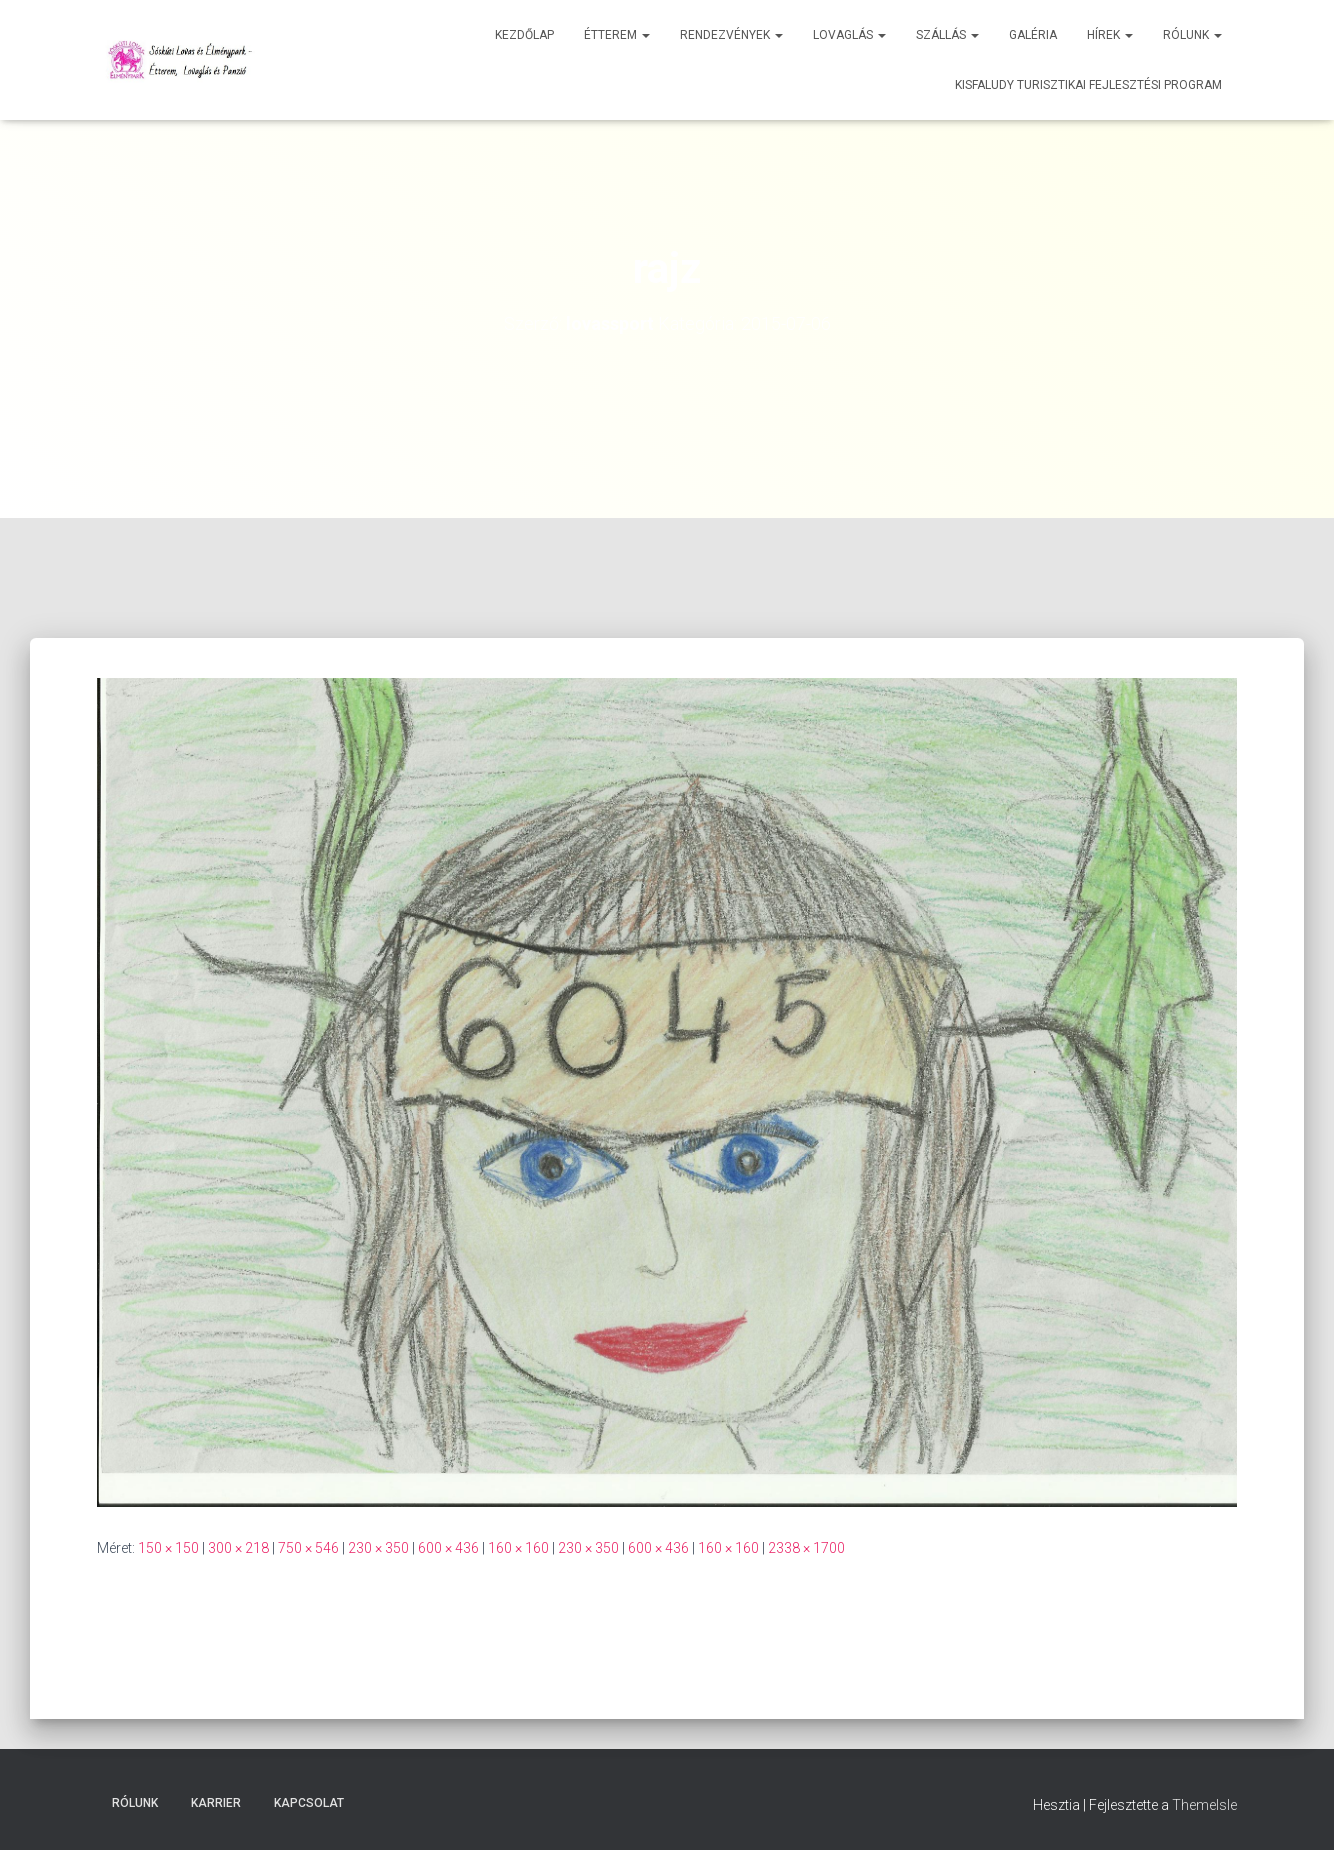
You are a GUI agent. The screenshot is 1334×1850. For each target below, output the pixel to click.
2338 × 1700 (806, 1548)
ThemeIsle (1204, 1805)
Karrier (216, 1803)
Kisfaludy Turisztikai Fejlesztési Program (1088, 85)
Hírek (1110, 35)
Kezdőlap (524, 35)
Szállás (947, 35)
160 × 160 (518, 1548)
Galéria (1033, 35)
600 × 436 (448, 1548)
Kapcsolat (309, 1803)
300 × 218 (238, 1548)
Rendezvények (731, 35)
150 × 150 (168, 1548)
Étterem (617, 35)
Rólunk (1192, 35)
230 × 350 (378, 1548)
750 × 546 (308, 1548)
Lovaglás (849, 35)
